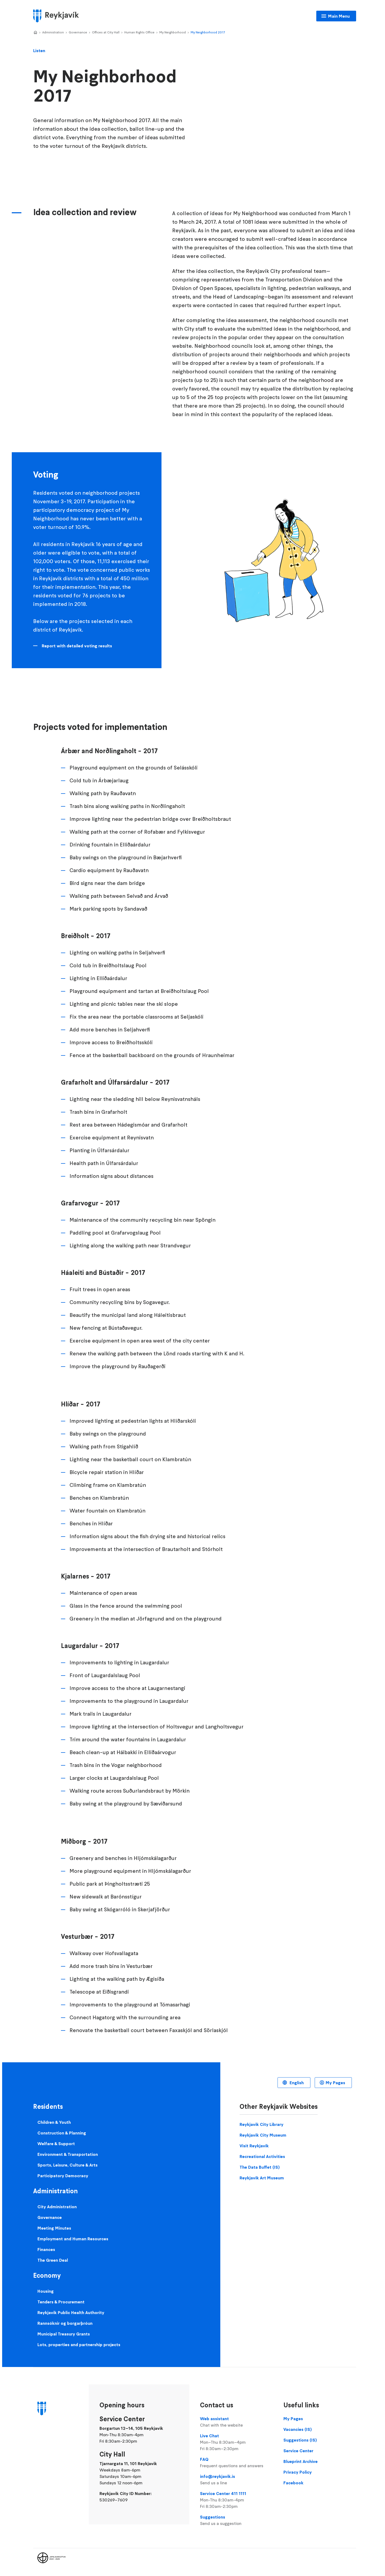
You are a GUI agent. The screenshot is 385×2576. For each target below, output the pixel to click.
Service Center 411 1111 (236, 2500)
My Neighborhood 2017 (208, 32)
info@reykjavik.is (236, 2480)
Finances (46, 2249)
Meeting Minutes (54, 2228)
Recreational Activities (262, 2156)
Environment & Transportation (67, 2154)
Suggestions (236, 2520)
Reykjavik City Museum (263, 2135)
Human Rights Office (139, 32)
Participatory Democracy (62, 2175)
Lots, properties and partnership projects (78, 2344)
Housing (45, 2291)
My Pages (335, 2082)
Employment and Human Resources (72, 2238)
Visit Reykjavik (254, 2145)
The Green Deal (52, 2260)
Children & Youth (54, 2122)
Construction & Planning (61, 2133)
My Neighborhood (172, 32)
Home (35, 32)
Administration (53, 32)
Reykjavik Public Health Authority (70, 2312)
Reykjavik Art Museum (262, 2177)
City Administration (57, 2206)
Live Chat (236, 2442)
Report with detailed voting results (77, 645)
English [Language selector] (296, 2082)
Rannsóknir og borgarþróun (65, 2323)
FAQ (236, 2463)
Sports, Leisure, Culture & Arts (67, 2165)
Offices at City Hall (106, 32)
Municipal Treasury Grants (63, 2334)
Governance (78, 32)
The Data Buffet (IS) (260, 2167)
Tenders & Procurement (60, 2301)
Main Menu (339, 16)
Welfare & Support (56, 2143)
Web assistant (236, 2422)
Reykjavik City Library (261, 2124)
